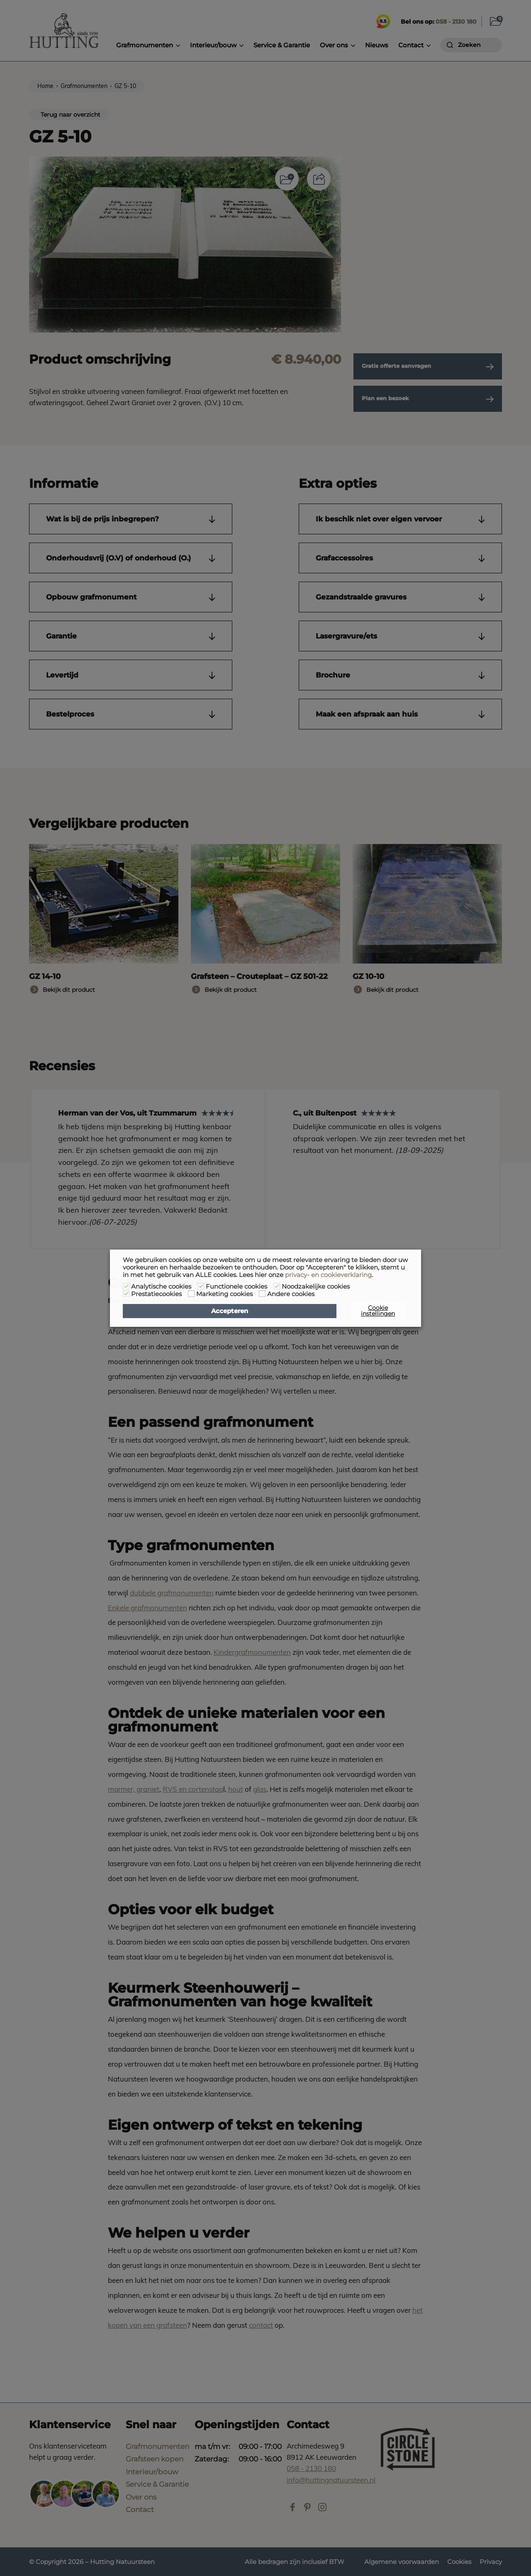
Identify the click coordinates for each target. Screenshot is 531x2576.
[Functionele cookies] (200, 1286)
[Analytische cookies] (126, 1286)
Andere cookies (290, 1294)
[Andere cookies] (262, 1293)
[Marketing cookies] (191, 1293)
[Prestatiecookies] (126, 1293)
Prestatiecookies (156, 1294)
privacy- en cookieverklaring (328, 1275)
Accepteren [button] (229, 1311)
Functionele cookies (236, 1286)
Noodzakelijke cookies (316, 1286)
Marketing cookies (224, 1294)
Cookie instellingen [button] (378, 1310)
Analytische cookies (161, 1286)
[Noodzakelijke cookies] (276, 1286)
